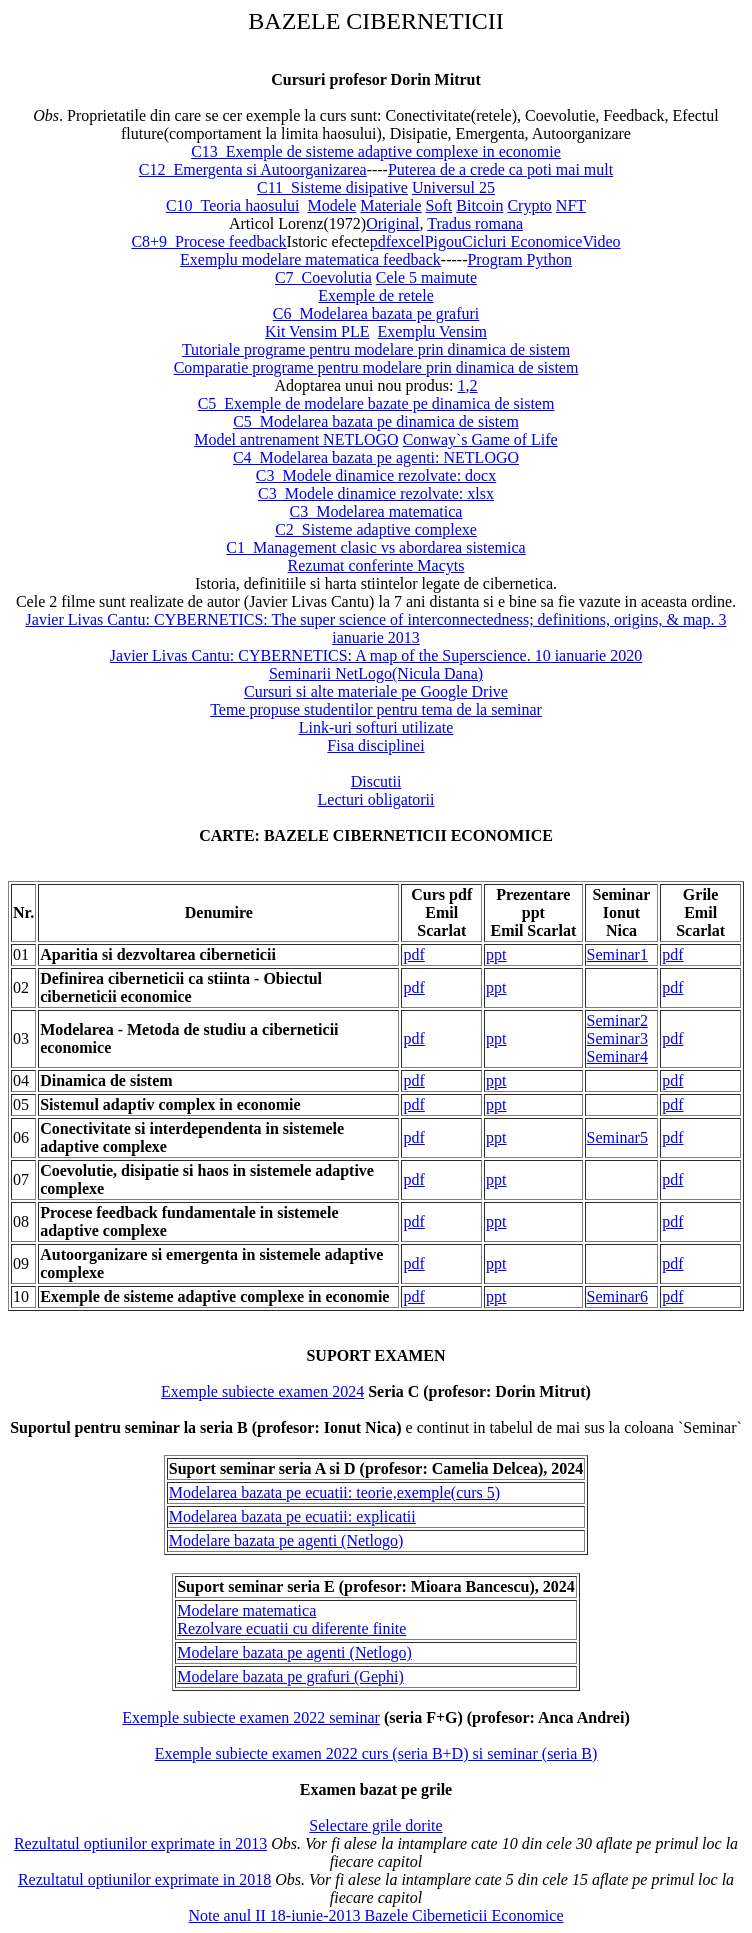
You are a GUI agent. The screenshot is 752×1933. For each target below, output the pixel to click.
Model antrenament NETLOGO (296, 439)
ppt (496, 954)
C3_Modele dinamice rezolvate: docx (376, 475)
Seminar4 (617, 1056)
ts (459, 565)
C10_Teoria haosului (233, 205)
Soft (439, 205)
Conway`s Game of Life (480, 439)
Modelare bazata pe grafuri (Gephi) (290, 1676)
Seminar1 (617, 954)
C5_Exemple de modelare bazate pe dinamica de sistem (376, 403)
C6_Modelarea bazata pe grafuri (376, 313)
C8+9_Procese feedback (208, 241)
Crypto (529, 205)
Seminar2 (617, 1020)
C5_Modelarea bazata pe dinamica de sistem (376, 421)
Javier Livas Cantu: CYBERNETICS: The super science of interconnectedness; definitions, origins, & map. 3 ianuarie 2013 (376, 628)
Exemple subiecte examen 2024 (262, 1391)
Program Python (519, 259)
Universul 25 (453, 187)
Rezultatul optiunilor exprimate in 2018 (144, 1879)
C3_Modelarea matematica (376, 511)
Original (392, 223)
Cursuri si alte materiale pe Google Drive (376, 691)
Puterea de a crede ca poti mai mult (500, 169)
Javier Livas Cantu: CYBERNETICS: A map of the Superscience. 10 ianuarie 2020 (376, 655)
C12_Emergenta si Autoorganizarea (253, 169)
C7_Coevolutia (323, 277)
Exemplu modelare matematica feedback (310, 259)
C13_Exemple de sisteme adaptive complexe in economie (376, 151)
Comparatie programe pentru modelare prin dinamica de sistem (376, 367)
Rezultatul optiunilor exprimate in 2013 (140, 1843)
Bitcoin (479, 205)
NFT (571, 205)
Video (601, 241)
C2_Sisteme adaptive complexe (376, 529)
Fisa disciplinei (375, 745)
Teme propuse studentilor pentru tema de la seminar (376, 709)
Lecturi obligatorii (376, 799)
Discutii (376, 781)
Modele (331, 205)
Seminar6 (617, 1296)
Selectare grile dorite (375, 1825)
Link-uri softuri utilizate (376, 727)
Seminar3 (617, 1038)
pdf (380, 241)
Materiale (390, 205)
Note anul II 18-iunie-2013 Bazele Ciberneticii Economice (376, 1915)
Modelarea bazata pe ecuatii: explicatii (292, 1516)
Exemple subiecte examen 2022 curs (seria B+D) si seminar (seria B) (376, 1753)
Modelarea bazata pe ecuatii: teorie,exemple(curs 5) (334, 1492)
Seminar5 (617, 1137)
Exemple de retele (376, 295)
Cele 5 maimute (426, 277)
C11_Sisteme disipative (332, 187)
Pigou (443, 241)
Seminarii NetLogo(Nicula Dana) (376, 673)
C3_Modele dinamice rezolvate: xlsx (376, 493)
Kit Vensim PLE (317, 331)
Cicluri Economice (522, 241)
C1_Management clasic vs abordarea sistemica (375, 547)
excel (408, 241)
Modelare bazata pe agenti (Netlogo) (286, 1540)
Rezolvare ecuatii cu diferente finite (291, 1628)
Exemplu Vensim (432, 331)
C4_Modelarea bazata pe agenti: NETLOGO (376, 457)
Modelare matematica (246, 1610)
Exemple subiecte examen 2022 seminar (251, 1717)
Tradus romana (475, 223)
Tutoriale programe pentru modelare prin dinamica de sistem (376, 349)
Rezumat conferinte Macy (371, 565)
